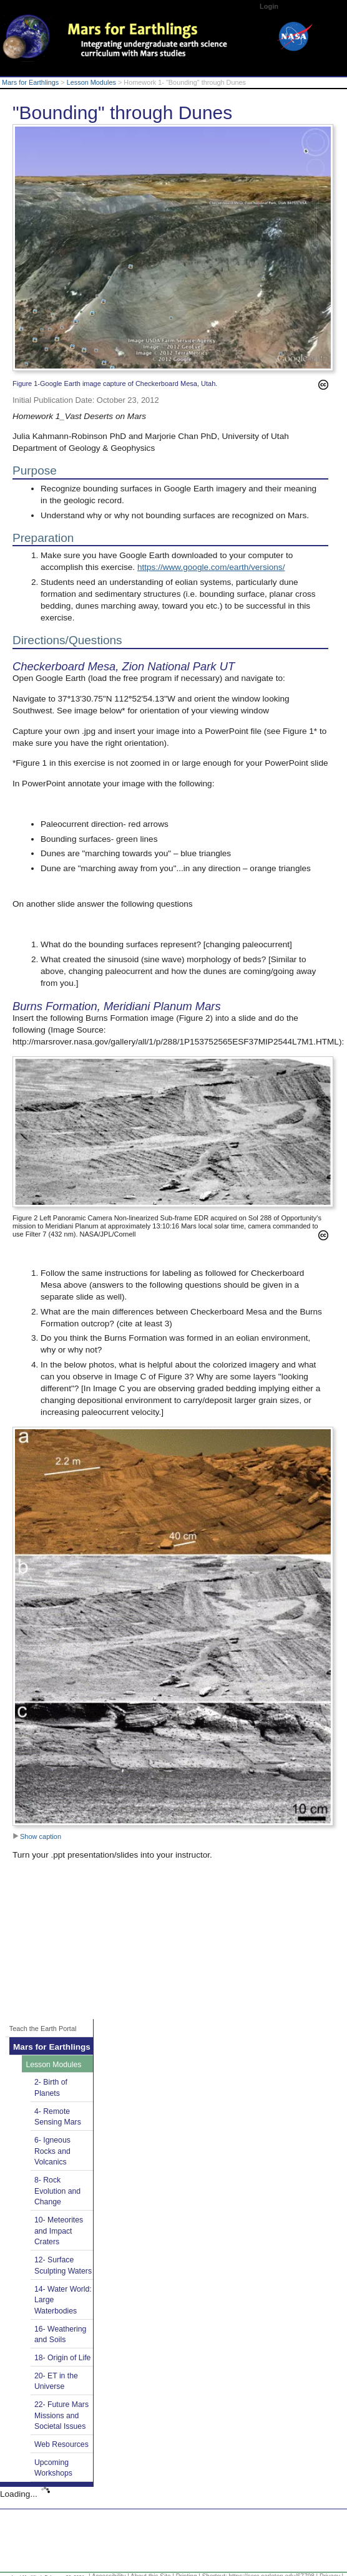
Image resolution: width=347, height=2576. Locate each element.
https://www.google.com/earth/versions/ (211, 567)
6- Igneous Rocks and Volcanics (52, 2151)
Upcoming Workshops (53, 2468)
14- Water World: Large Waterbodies (63, 2300)
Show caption (36, 1836)
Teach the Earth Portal (43, 2028)
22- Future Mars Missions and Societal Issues (61, 2415)
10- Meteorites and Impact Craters (58, 2231)
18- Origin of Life (62, 2357)
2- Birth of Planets (50, 2088)
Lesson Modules (91, 82)
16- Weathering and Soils (60, 2335)
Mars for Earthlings (30, 82)
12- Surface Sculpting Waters (63, 2265)
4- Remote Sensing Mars (57, 2117)
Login (269, 6)
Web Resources (61, 2444)
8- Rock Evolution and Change (57, 2191)
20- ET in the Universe (56, 2381)
